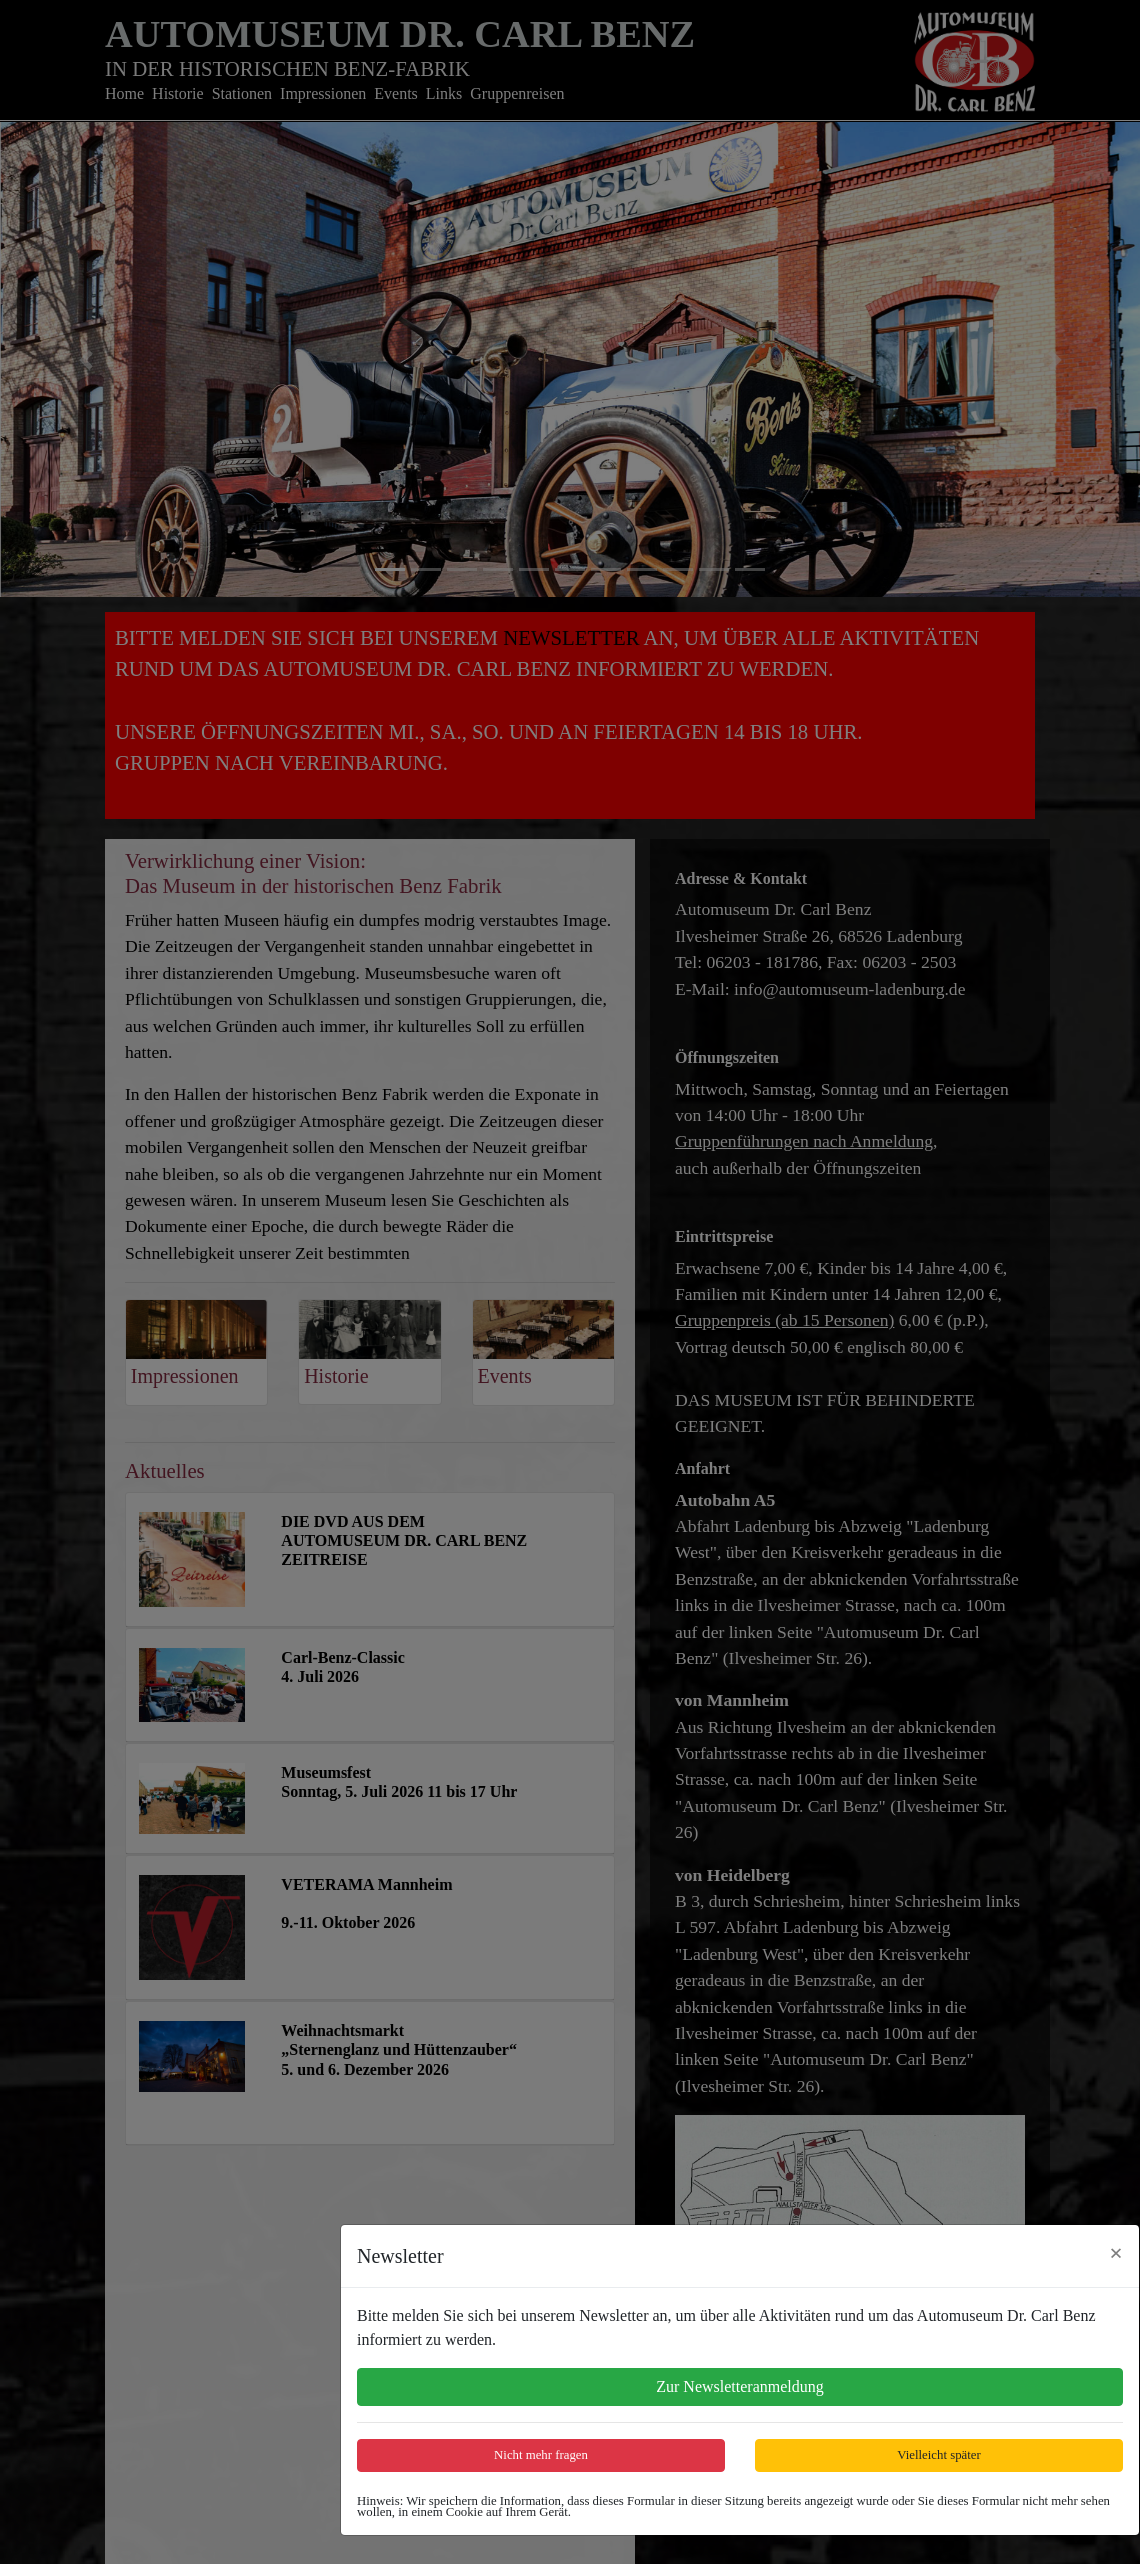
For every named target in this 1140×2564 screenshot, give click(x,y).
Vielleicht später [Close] (938, 2455)
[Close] (1116, 2253)
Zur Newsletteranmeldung (740, 2386)
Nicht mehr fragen (541, 2455)
